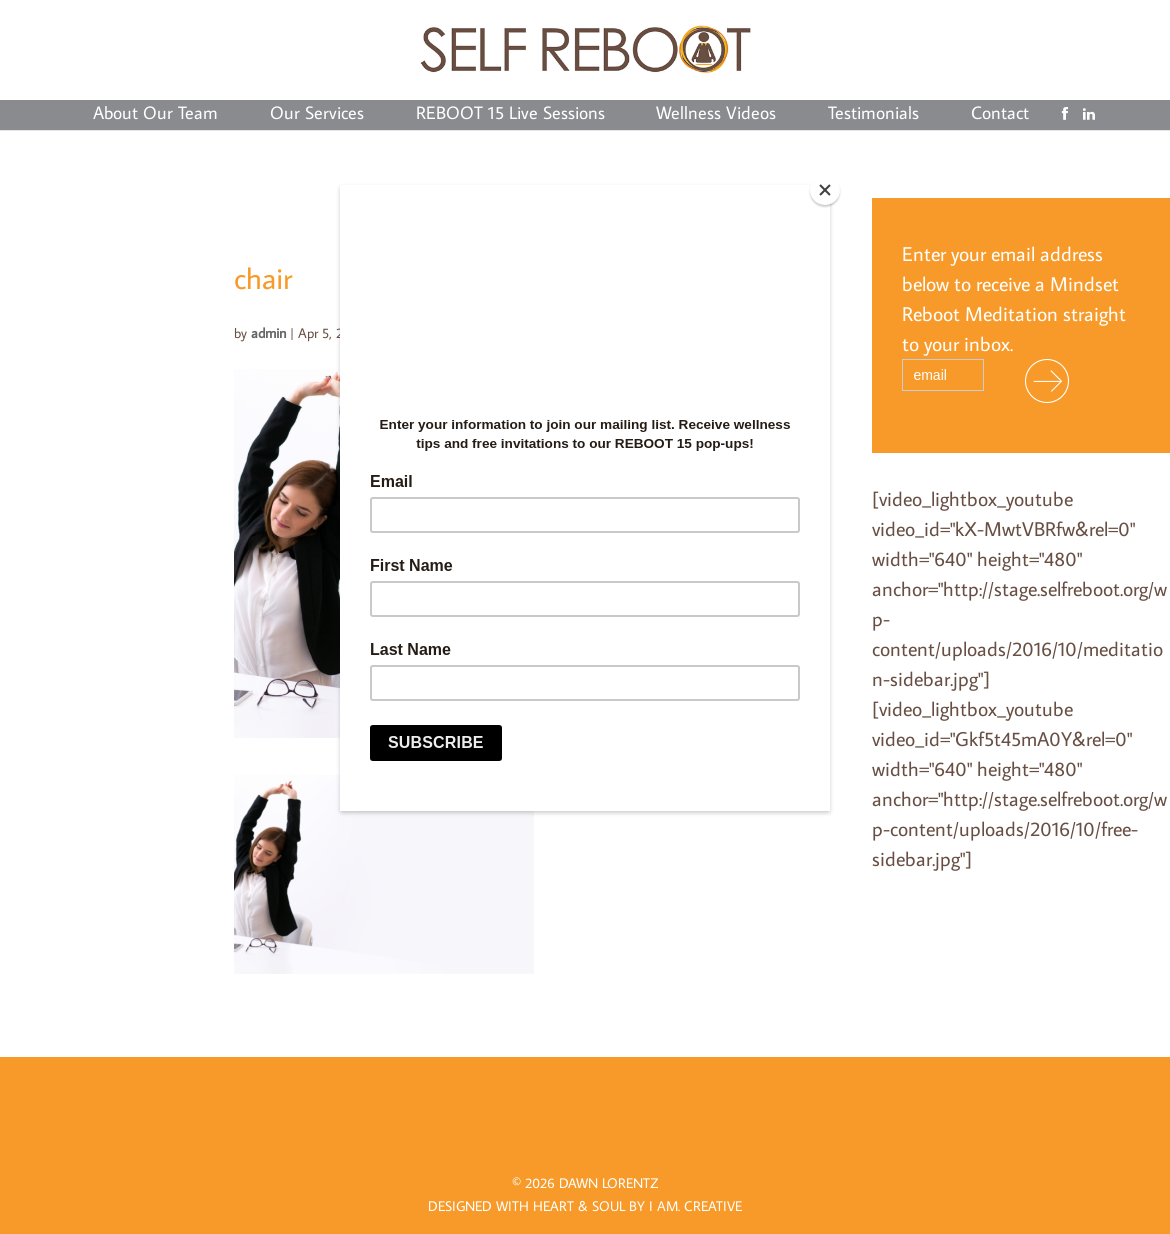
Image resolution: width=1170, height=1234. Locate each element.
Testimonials (873, 115)
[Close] (825, 190)
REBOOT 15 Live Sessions (510, 115)
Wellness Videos (716, 115)
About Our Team (155, 115)
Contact (1000, 115)
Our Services (317, 115)
